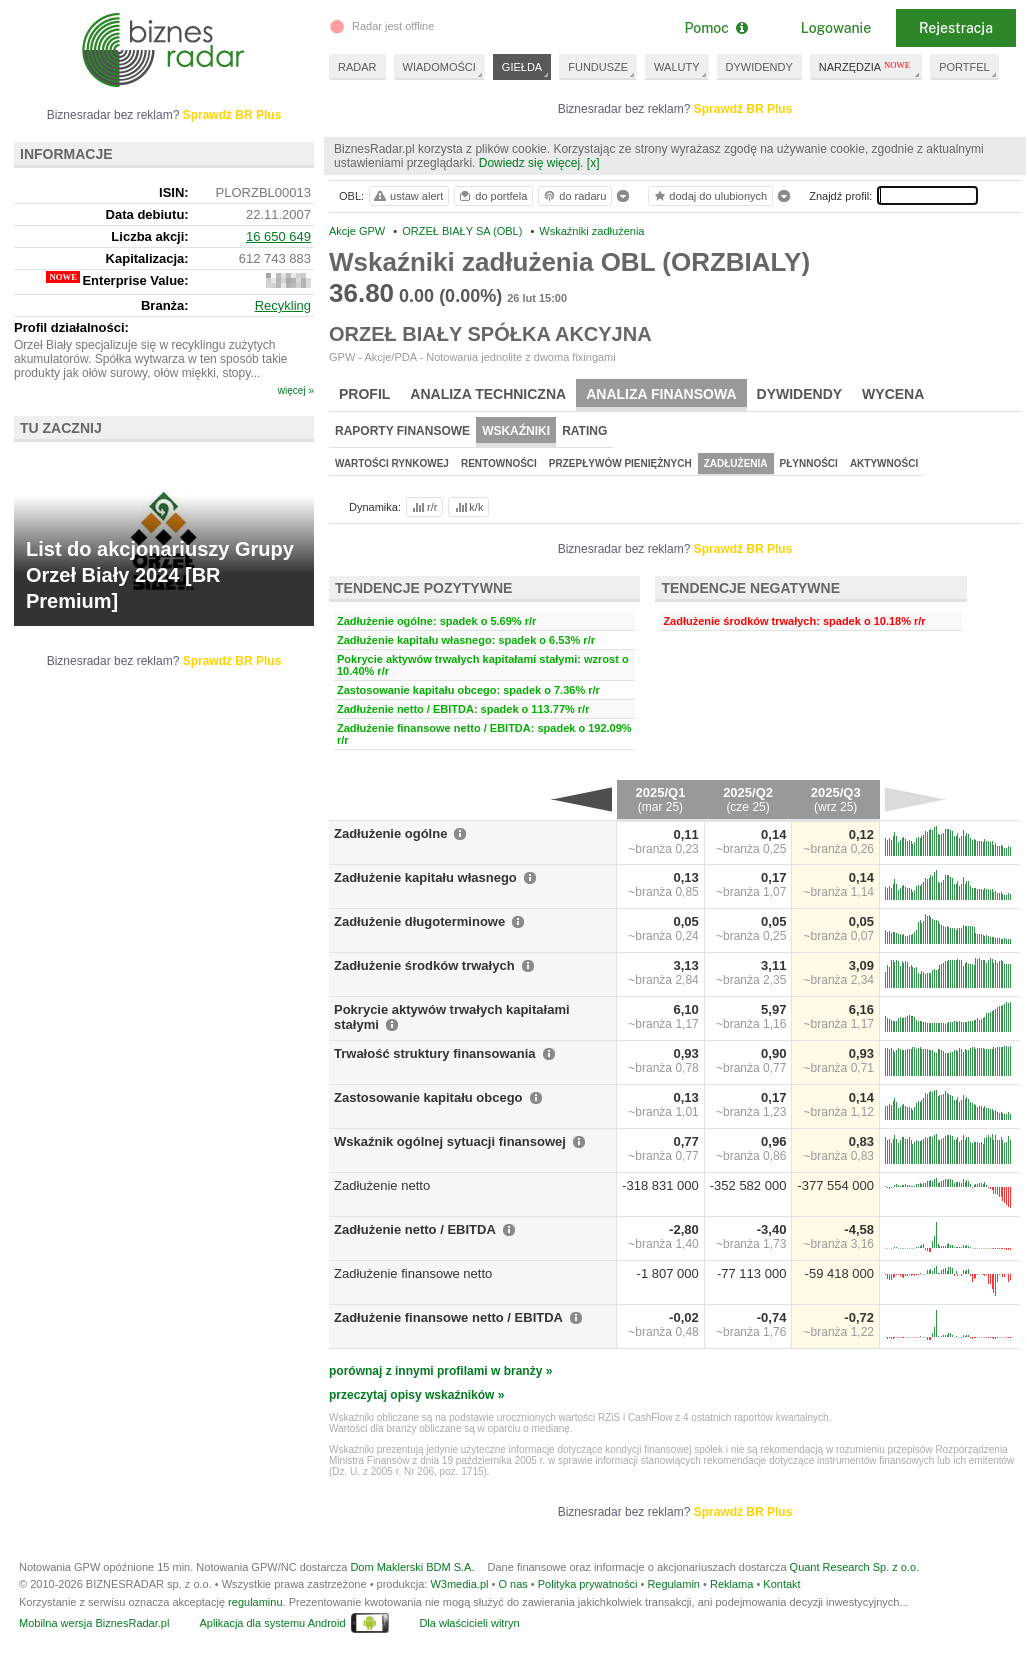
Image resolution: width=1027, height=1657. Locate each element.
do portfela (492, 196)
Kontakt (781, 1584)
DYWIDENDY (759, 67)
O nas (512, 1584)
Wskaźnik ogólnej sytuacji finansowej (450, 1141)
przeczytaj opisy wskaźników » (416, 1395)
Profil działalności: (71, 327)
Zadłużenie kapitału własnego (425, 877)
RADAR (357, 67)
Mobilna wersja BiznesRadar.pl (94, 1623)
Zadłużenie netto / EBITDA (415, 1229)
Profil (364, 394)
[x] (593, 163)
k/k (468, 507)
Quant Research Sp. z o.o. (855, 1567)
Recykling (283, 305)
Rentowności (499, 463)
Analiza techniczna (488, 394)
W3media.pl (459, 1584)
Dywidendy (800, 394)
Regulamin (673, 1584)
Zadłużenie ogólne (390, 833)
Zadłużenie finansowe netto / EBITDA (448, 1317)
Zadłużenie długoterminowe (419, 921)
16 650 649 (278, 236)
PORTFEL (964, 67)
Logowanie (836, 28)
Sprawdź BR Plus (743, 109)
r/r (423, 507)
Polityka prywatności (588, 1584)
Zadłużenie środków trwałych (424, 965)
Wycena (893, 394)
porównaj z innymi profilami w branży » (440, 1371)
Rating (584, 431)
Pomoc (715, 28)
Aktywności (884, 463)
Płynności (809, 463)
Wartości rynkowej (392, 463)
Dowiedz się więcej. (531, 163)
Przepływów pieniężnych (620, 463)
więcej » (296, 390)
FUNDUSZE (598, 67)
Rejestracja (956, 28)
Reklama (731, 1584)
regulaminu (255, 1602)
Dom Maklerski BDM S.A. (412, 1567)
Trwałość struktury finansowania (435, 1053)
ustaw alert (407, 196)
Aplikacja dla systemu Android (272, 1623)
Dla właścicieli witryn (469, 1623)
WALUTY (676, 67)
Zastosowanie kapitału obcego (428, 1097)
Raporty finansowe (402, 431)
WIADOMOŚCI (439, 67)
